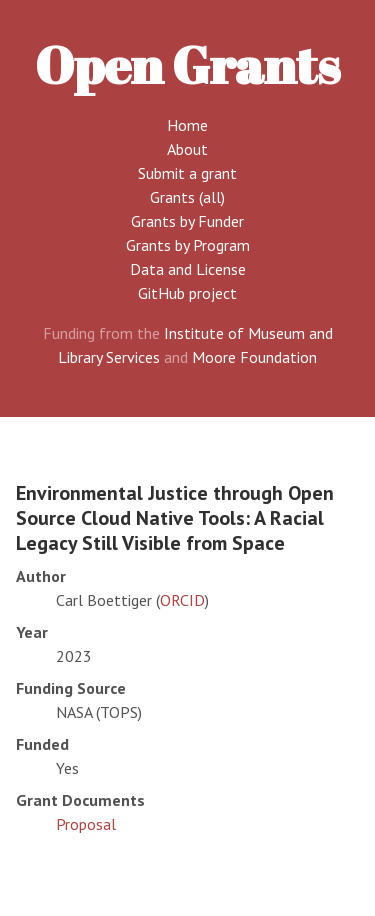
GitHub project (187, 293)
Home (187, 125)
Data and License (188, 269)
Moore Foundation (254, 357)
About (187, 149)
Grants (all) (187, 197)
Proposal (86, 824)
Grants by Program (188, 245)
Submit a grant (187, 173)
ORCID (182, 600)
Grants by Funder (187, 221)
